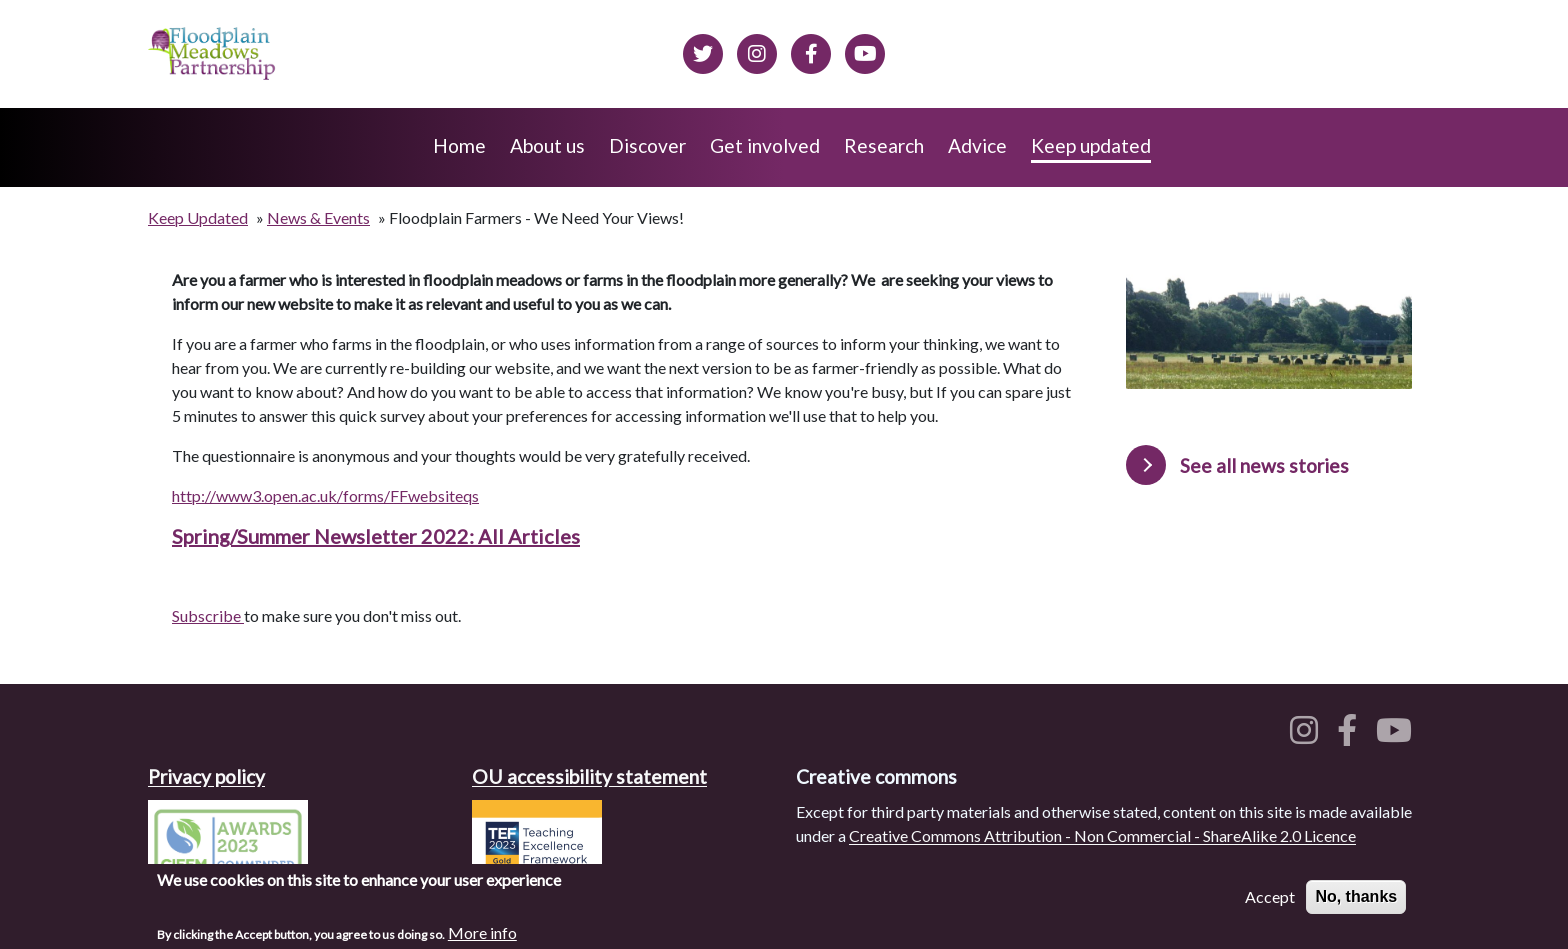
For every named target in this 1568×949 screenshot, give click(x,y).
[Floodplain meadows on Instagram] (757, 51)
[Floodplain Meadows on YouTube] (865, 51)
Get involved (765, 145)
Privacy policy (206, 776)
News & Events (318, 217)
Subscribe (208, 615)
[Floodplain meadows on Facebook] (811, 51)
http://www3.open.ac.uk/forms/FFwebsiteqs (325, 495)
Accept (1270, 901)
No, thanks (1356, 901)
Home (459, 145)
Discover (647, 145)
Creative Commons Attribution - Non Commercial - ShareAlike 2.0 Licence (1102, 835)
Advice (977, 145)
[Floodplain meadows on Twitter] (703, 51)
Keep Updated (198, 217)
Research (884, 145)
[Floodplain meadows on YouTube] (1398, 735)
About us (547, 145)
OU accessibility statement (589, 776)
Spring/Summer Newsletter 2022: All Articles (376, 536)
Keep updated (1091, 145)
